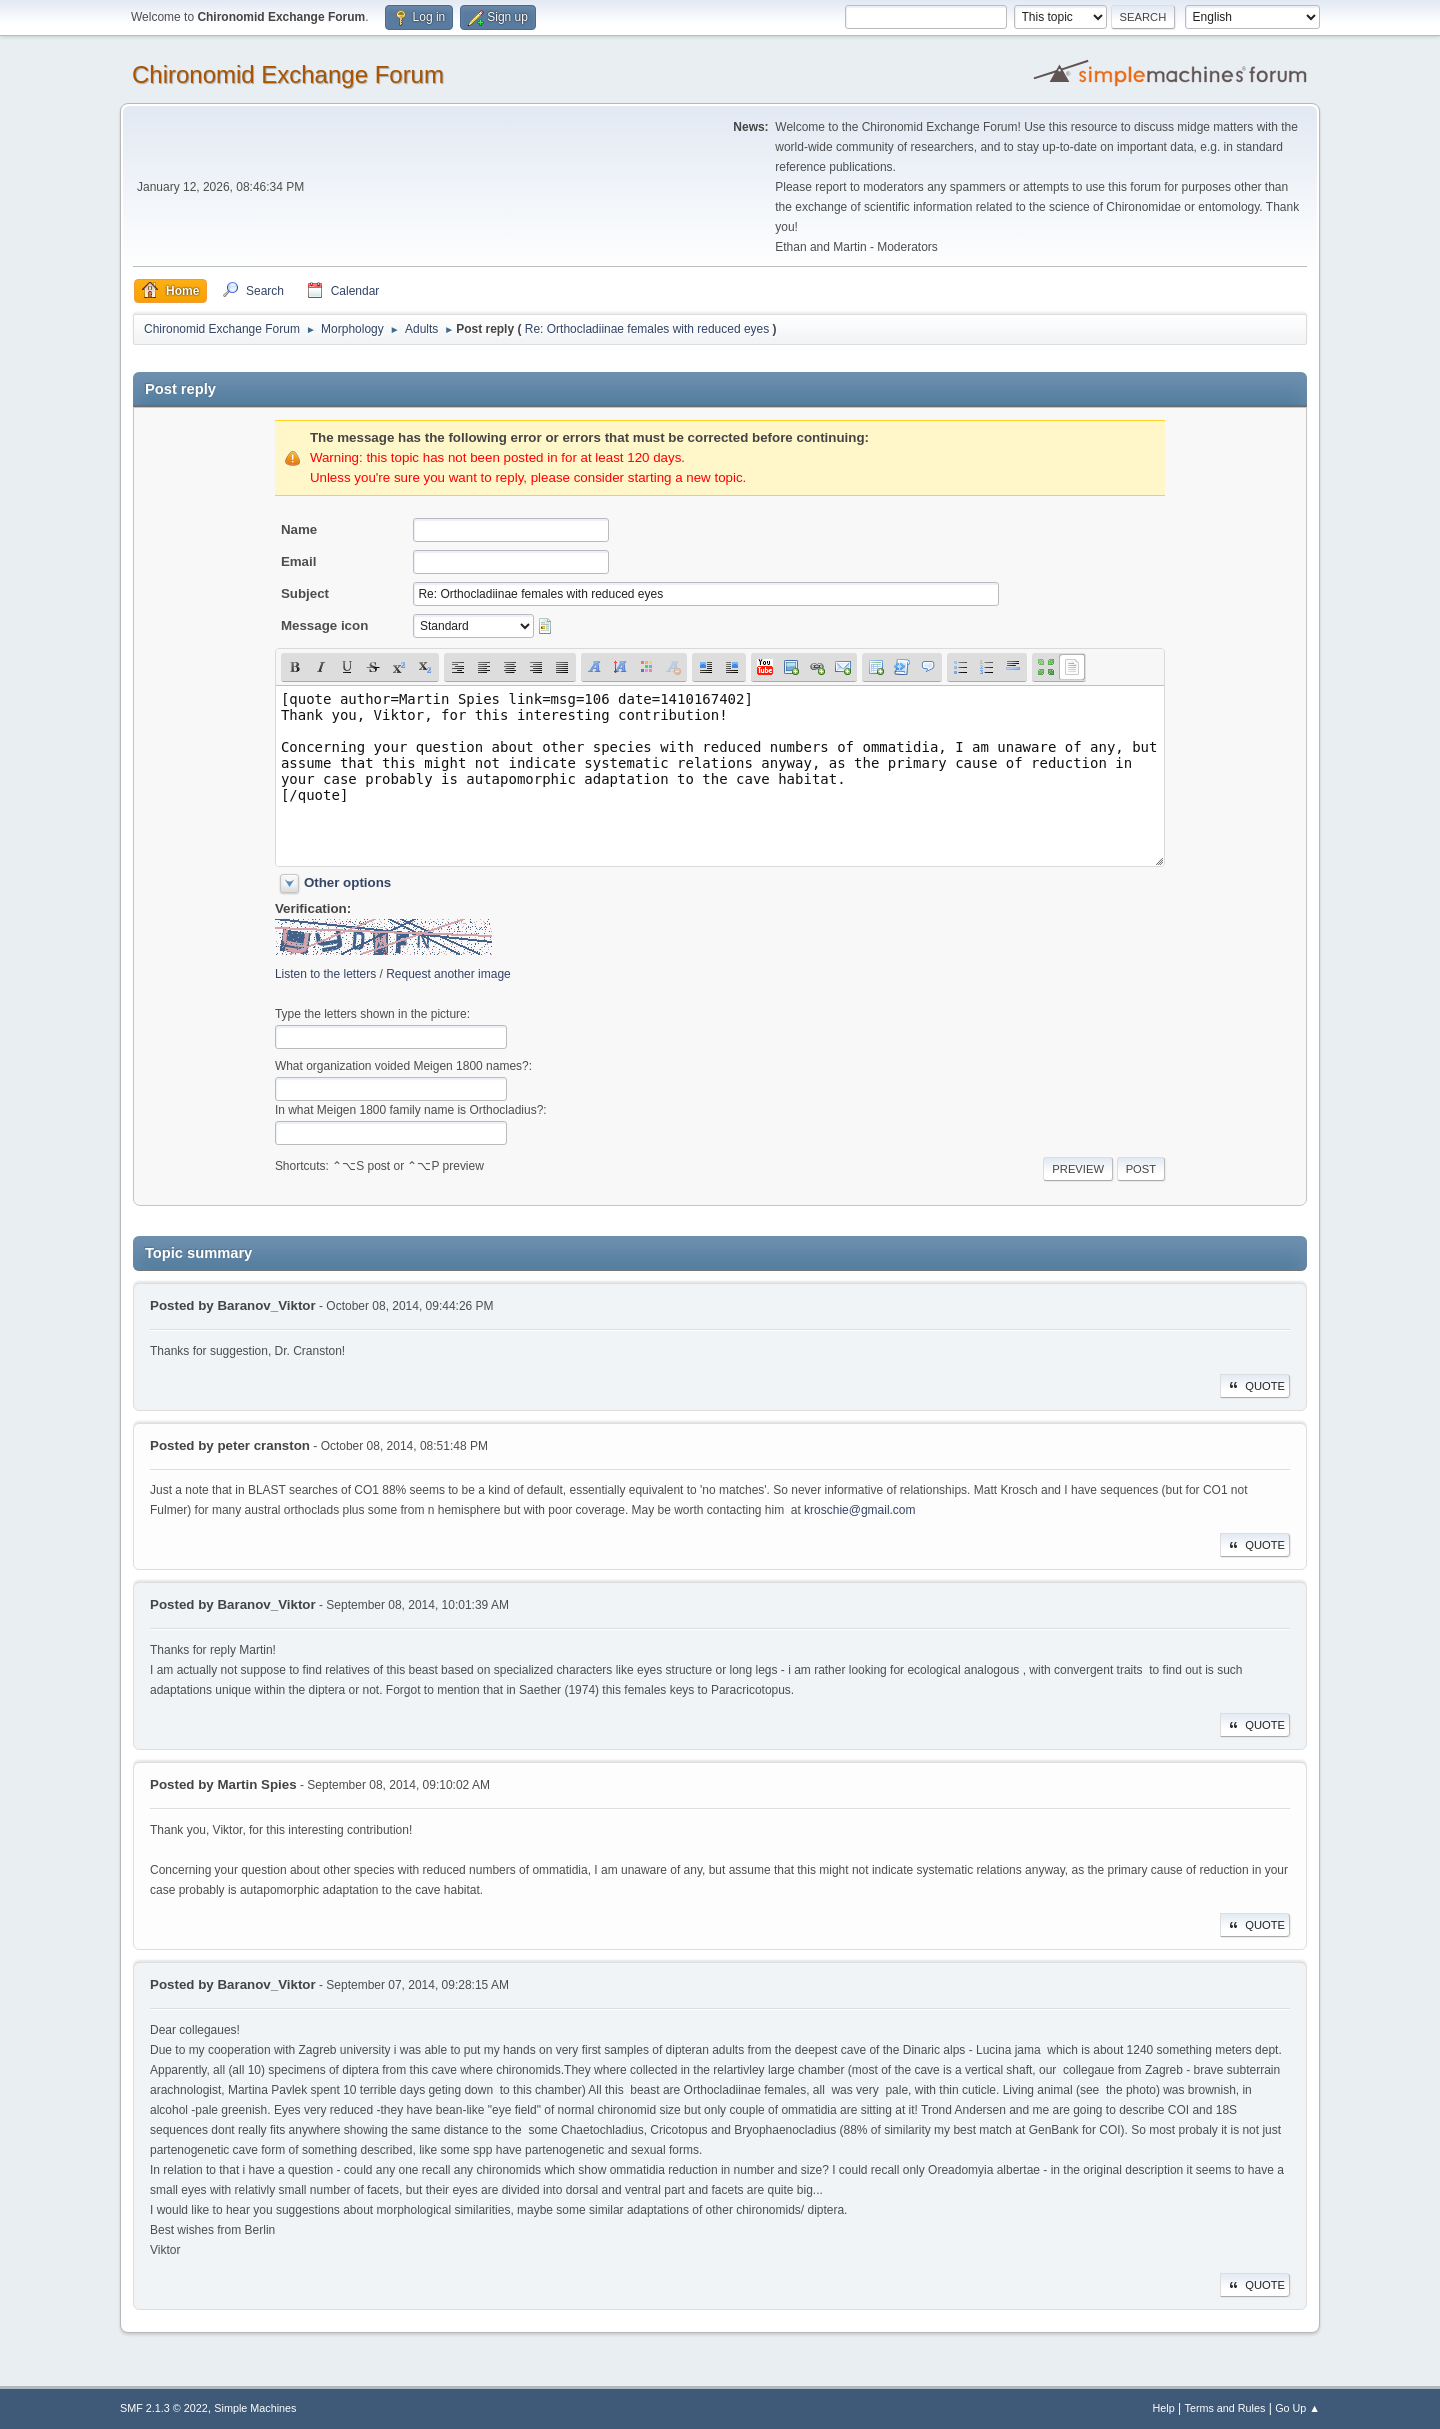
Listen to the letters (325, 974)
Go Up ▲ (1297, 2408)
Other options (347, 882)
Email (299, 561)
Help (1164, 2408)
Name (299, 529)
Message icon (324, 625)
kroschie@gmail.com (859, 1510)
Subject (305, 593)
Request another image (448, 974)
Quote (1255, 1386)
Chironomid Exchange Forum (288, 74)
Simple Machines (255, 2408)
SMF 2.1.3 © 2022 (164, 2408)
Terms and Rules (1225, 2408)
